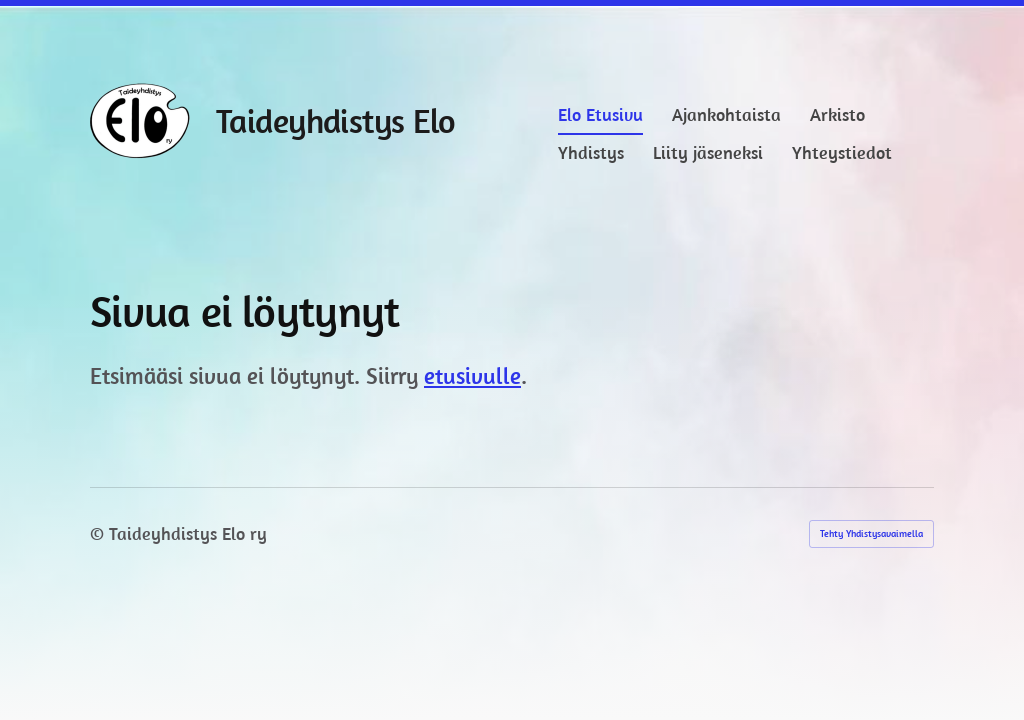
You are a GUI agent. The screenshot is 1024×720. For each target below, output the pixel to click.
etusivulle (472, 375)
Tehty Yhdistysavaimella (871, 533)
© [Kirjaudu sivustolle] (99, 533)
